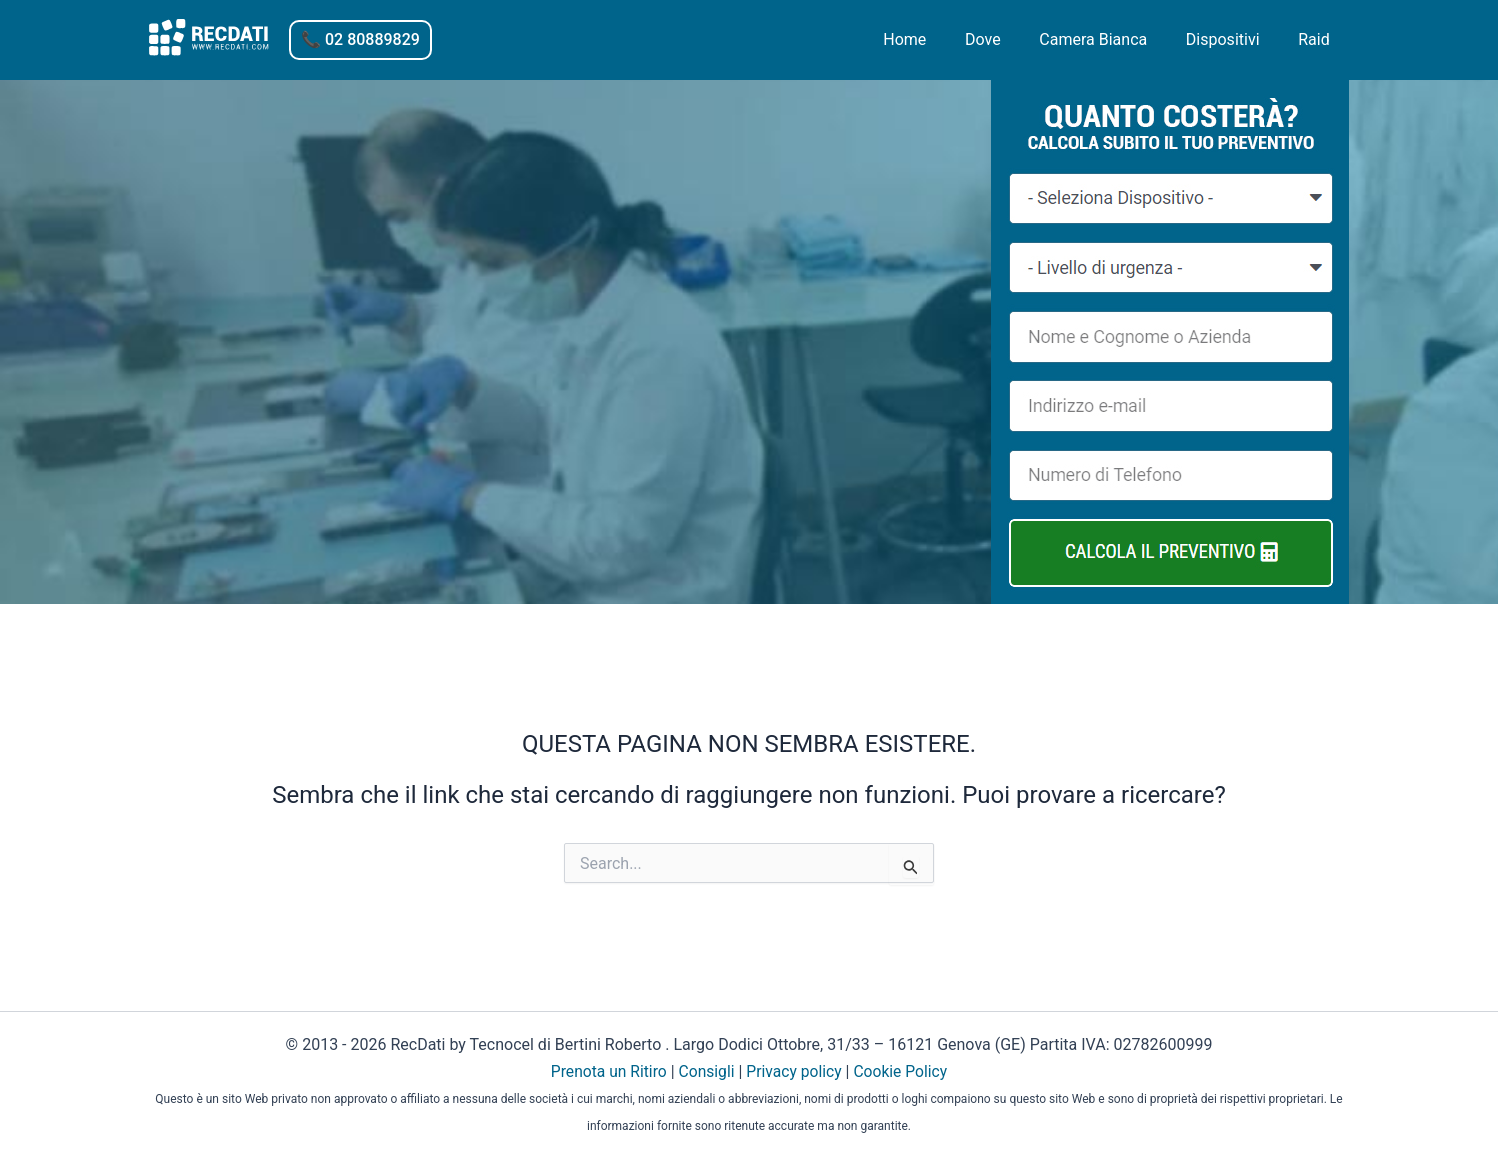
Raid (1317, 39)
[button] (360, 40)
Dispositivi (1233, 39)
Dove (1006, 39)
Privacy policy (795, 1071)
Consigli (705, 1071)
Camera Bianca (1110, 39)
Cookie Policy (903, 1071)
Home (934, 39)
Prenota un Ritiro (606, 1071)
